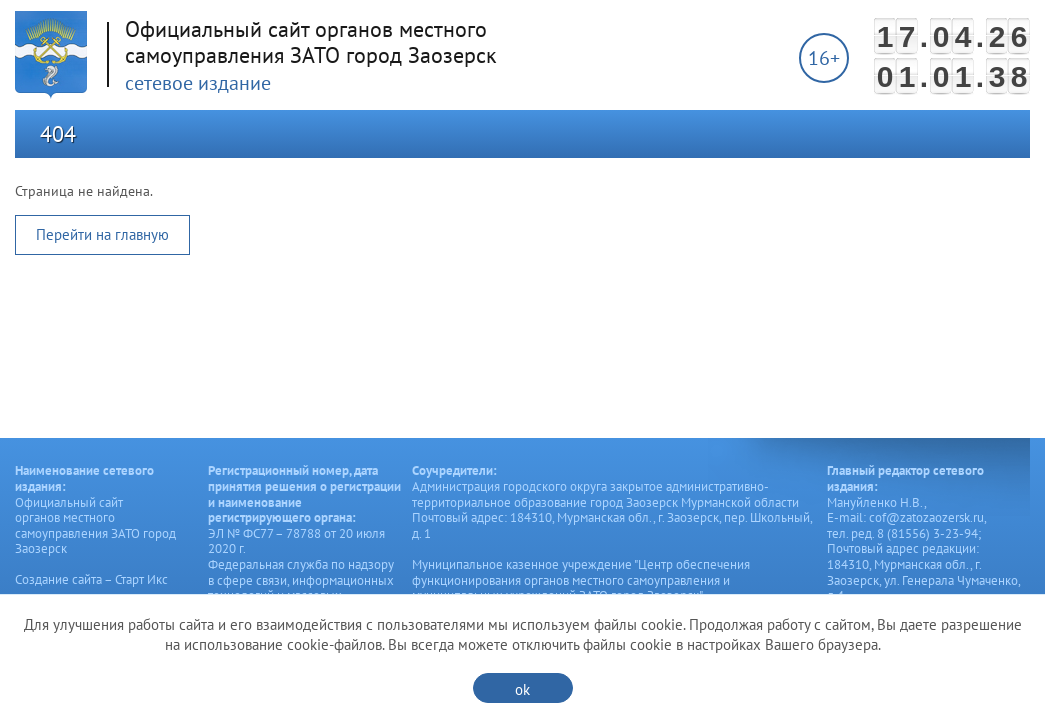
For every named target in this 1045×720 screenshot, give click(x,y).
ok (522, 689)
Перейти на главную (102, 234)
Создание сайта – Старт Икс (91, 579)
